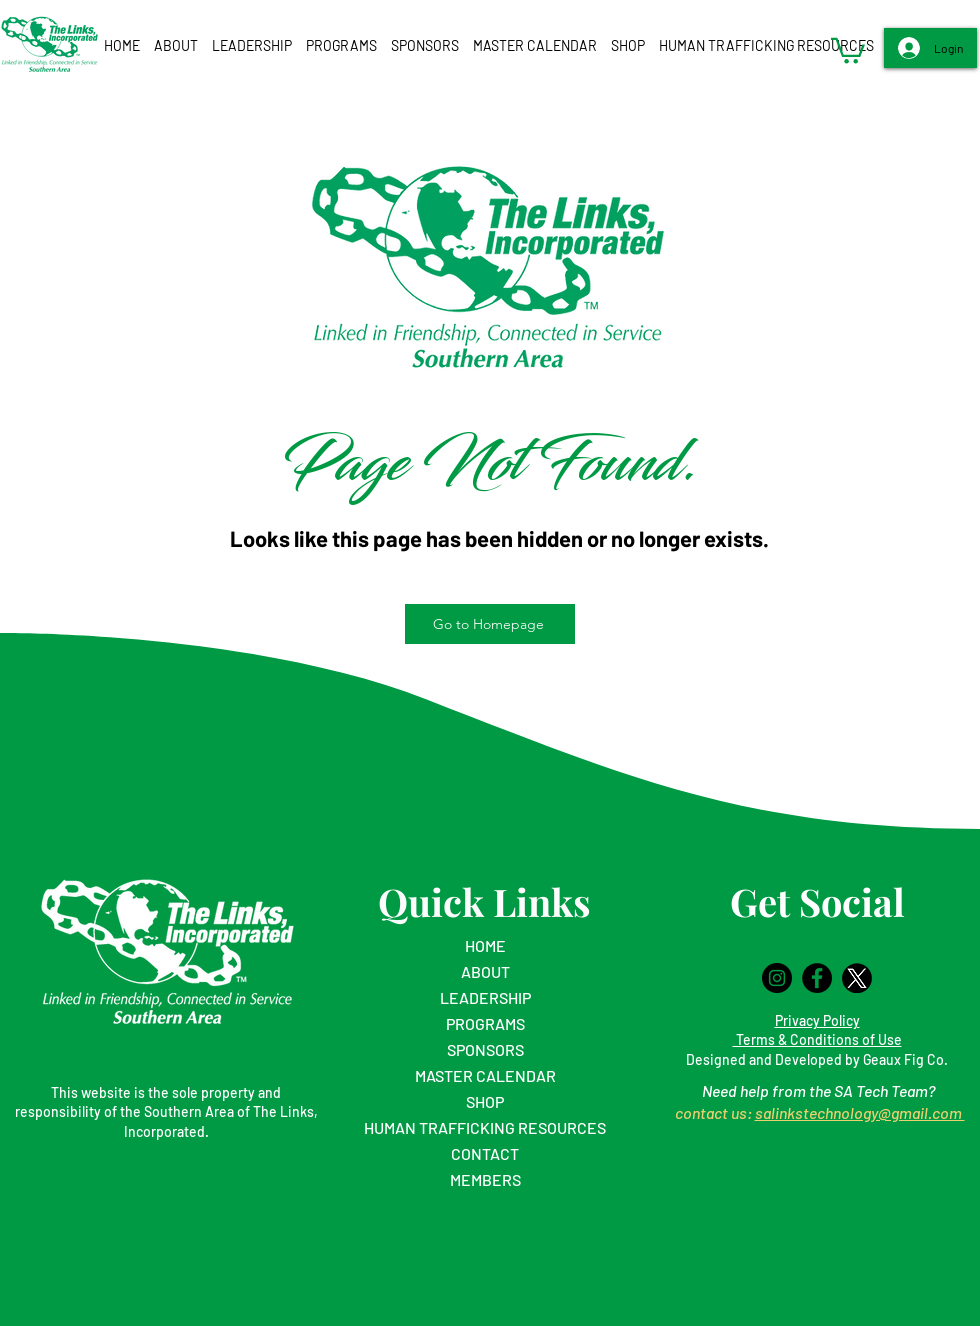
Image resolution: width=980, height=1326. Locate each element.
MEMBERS (485, 1179)
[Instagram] (777, 978)
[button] (176, 46)
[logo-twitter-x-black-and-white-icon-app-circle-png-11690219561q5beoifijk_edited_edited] (857, 978)
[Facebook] (817, 978)
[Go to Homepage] (490, 624)
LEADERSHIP (485, 997)
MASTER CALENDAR (485, 1075)
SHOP (485, 1101)
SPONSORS (485, 1049)
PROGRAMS (485, 1023)
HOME (485, 945)
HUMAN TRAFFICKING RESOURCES (485, 1127)
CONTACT (485, 1153)
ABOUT (485, 971)
